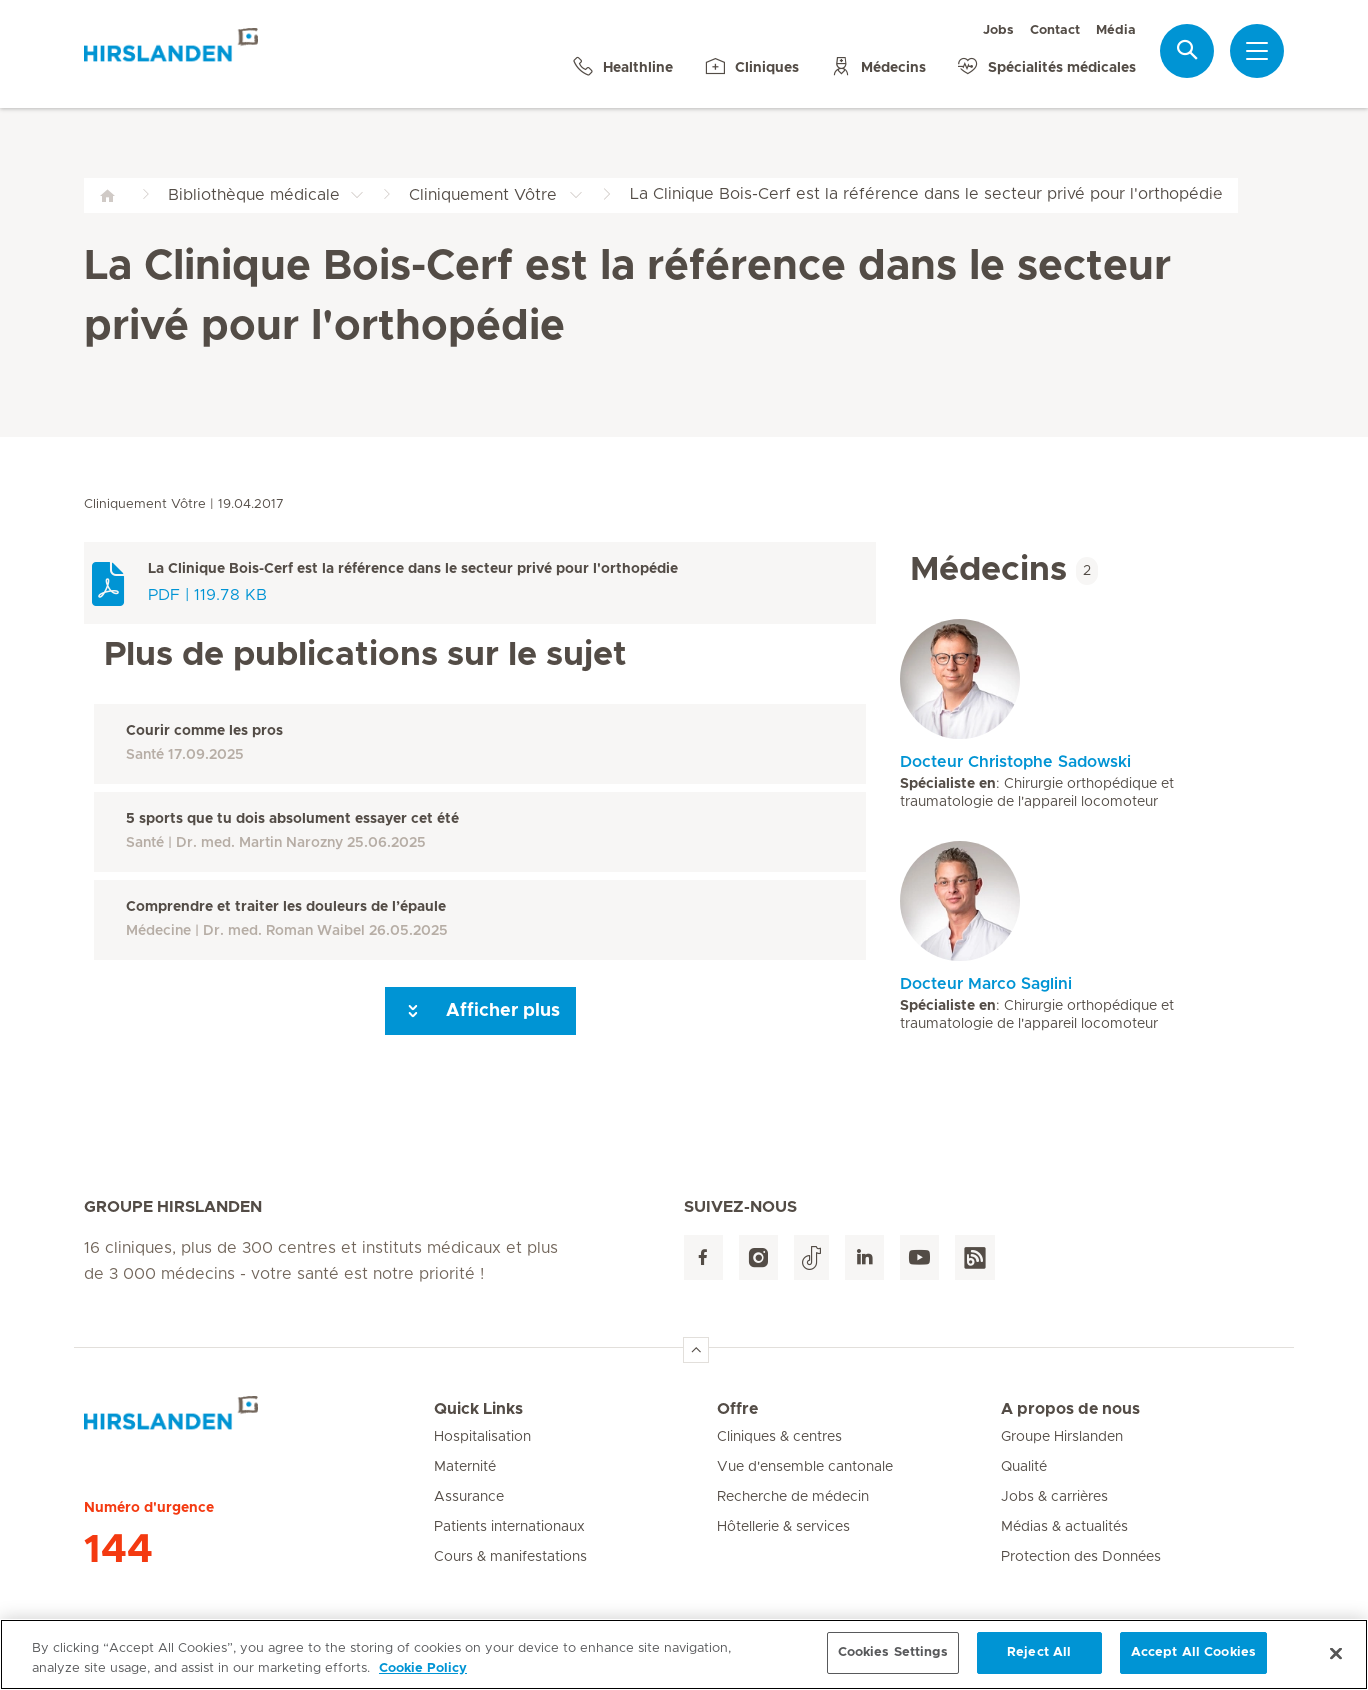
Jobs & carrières (1054, 1497)
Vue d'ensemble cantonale (805, 1467)
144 (118, 1550)
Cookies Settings (893, 1665)
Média (1116, 30)
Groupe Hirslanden (1062, 1437)
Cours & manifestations (510, 1557)
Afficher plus (480, 1011)
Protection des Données (1081, 1557)
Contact (1055, 30)
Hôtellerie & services (783, 1527)
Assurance (469, 1497)
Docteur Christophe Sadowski (1015, 762)
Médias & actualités (1064, 1527)
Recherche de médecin (793, 1497)
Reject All (1039, 1665)
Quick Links (478, 1409)
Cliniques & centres (779, 1437)
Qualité (1024, 1467)
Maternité (465, 1467)
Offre (737, 1409)
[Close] (1336, 1666)
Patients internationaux (509, 1527)
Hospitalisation (482, 1437)
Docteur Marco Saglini (986, 984)
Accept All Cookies (1193, 1665)
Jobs (998, 30)
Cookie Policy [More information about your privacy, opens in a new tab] (423, 1681)
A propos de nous (1070, 1409)
